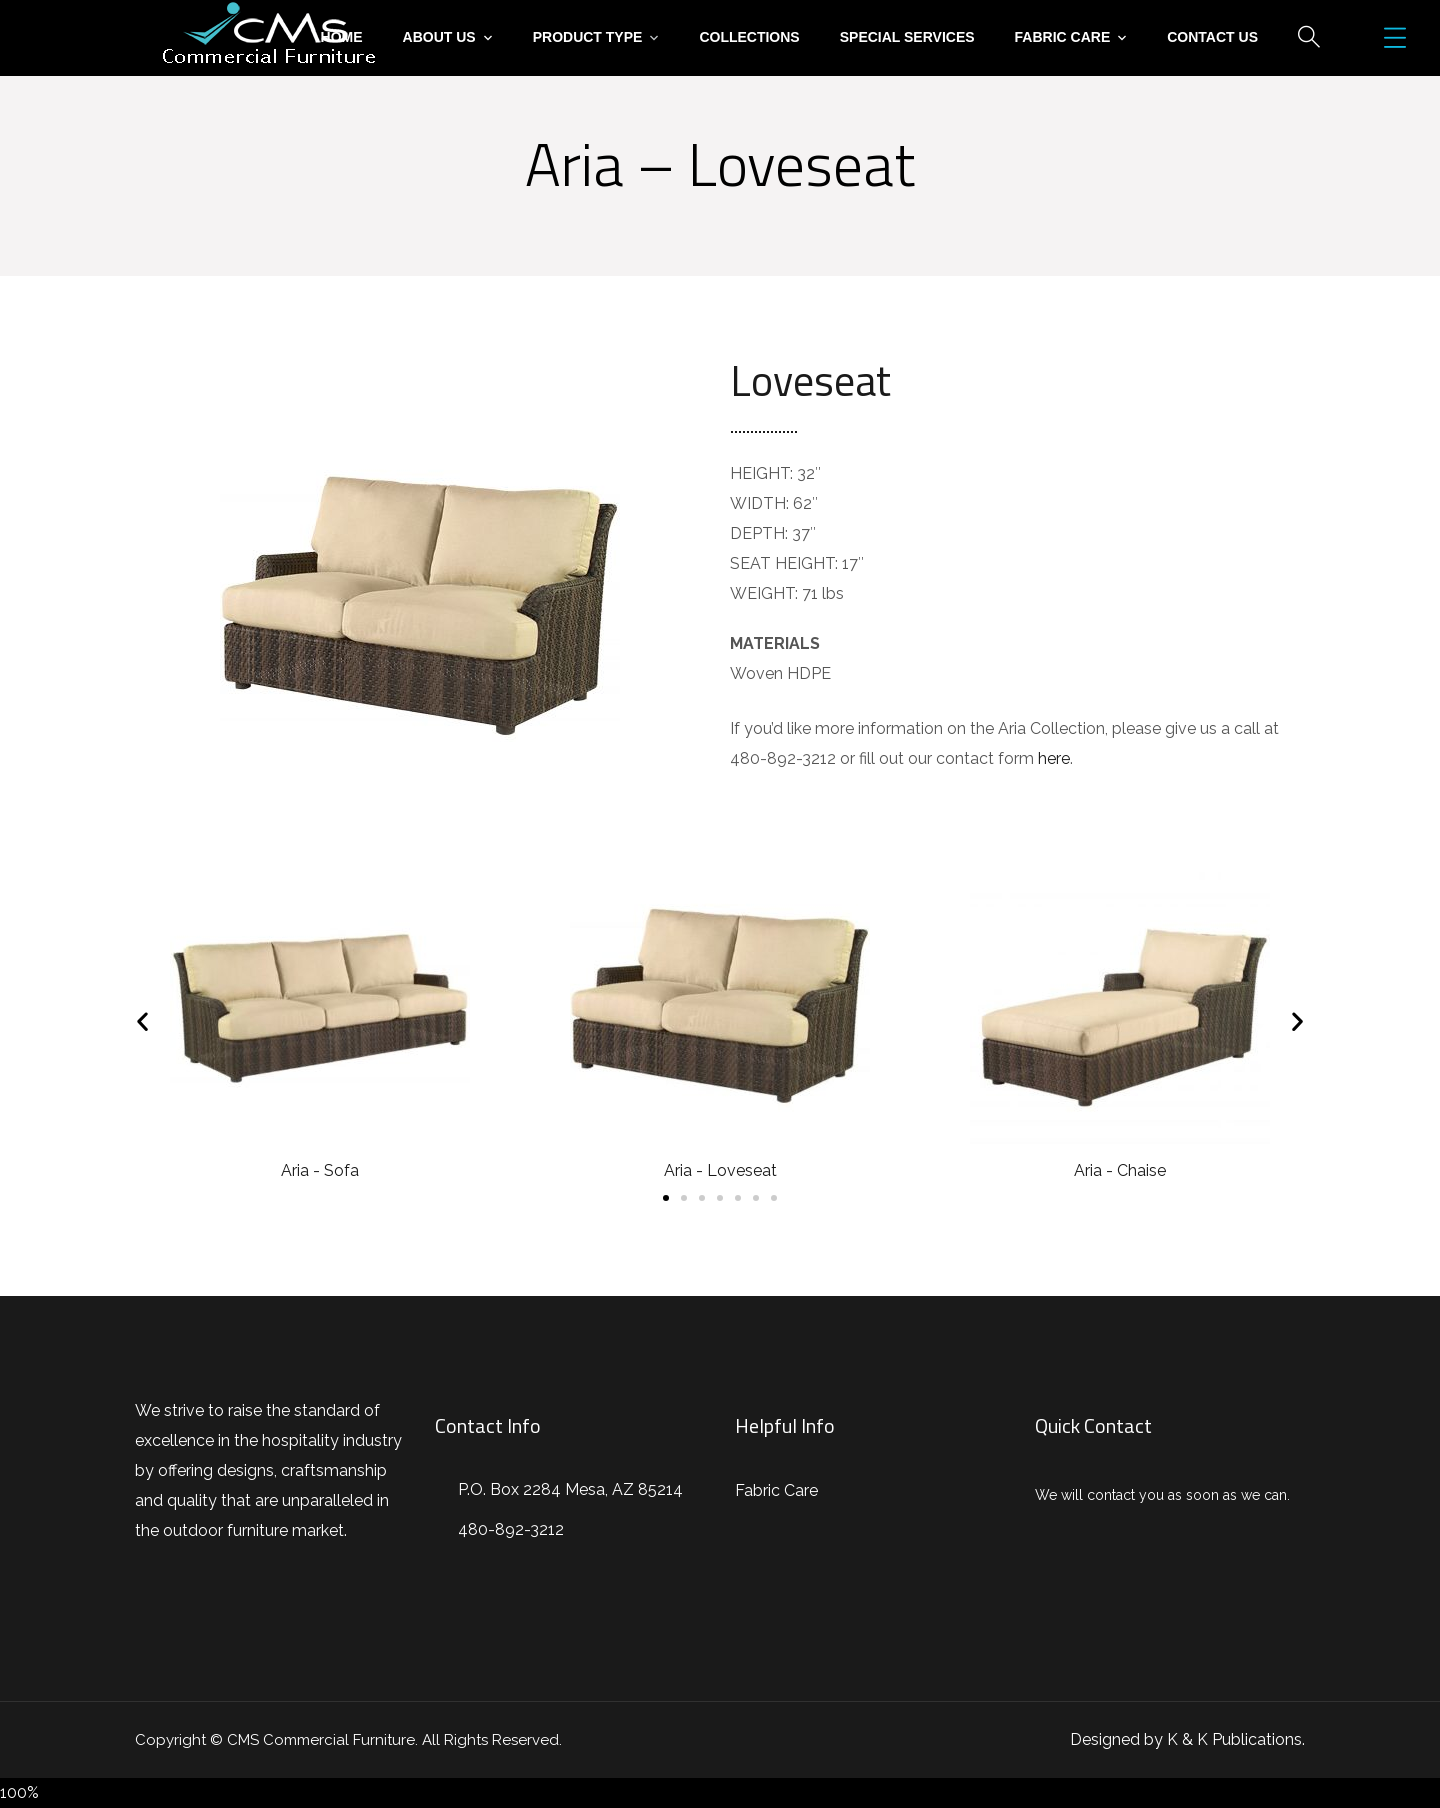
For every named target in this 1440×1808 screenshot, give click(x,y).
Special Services (907, 37)
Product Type (588, 37)
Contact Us (1212, 37)
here (1054, 758)
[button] (666, 1198)
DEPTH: (759, 533)
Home (342, 37)
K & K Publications (1234, 1739)
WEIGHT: (764, 593)
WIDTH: (759, 503)
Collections (749, 37)
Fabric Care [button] (1063, 37)
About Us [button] (439, 37)
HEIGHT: (761, 473)
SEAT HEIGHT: (784, 563)
